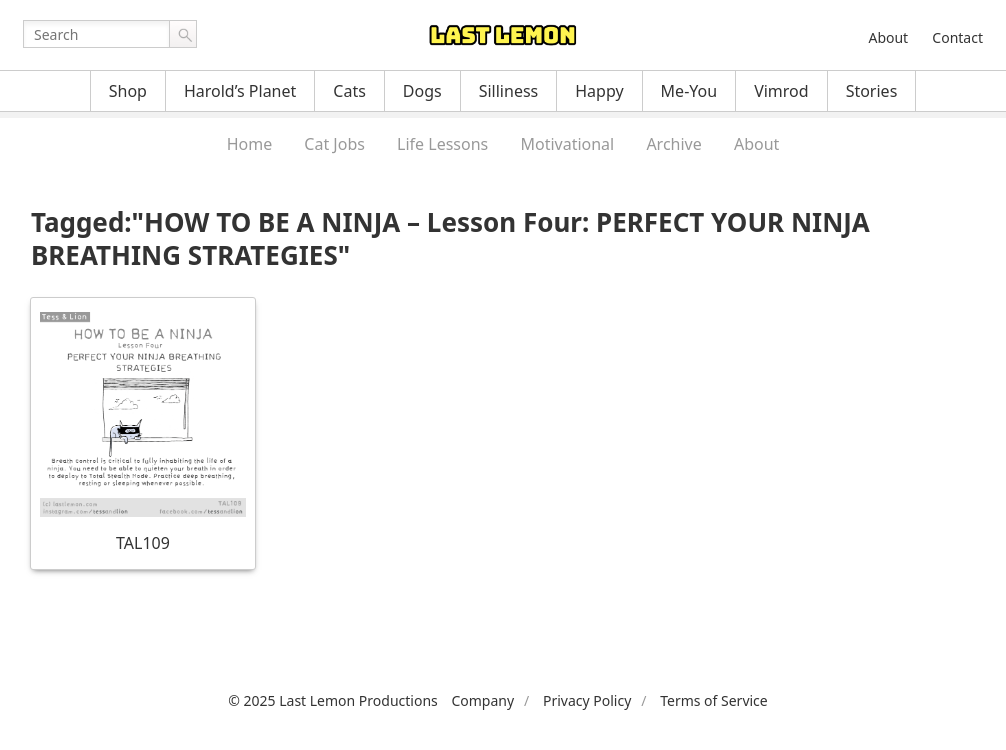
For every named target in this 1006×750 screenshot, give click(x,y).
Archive (673, 144)
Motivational (567, 144)
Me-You (689, 91)
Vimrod (781, 91)
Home (250, 144)
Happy (599, 91)
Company (482, 700)
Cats (349, 91)
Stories (872, 91)
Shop (128, 91)
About (888, 37)
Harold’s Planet (240, 91)
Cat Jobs (334, 144)
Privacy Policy (587, 700)
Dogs (422, 91)
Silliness (509, 91)
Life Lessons (442, 144)
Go (183, 34)
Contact (957, 37)
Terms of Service (714, 700)
